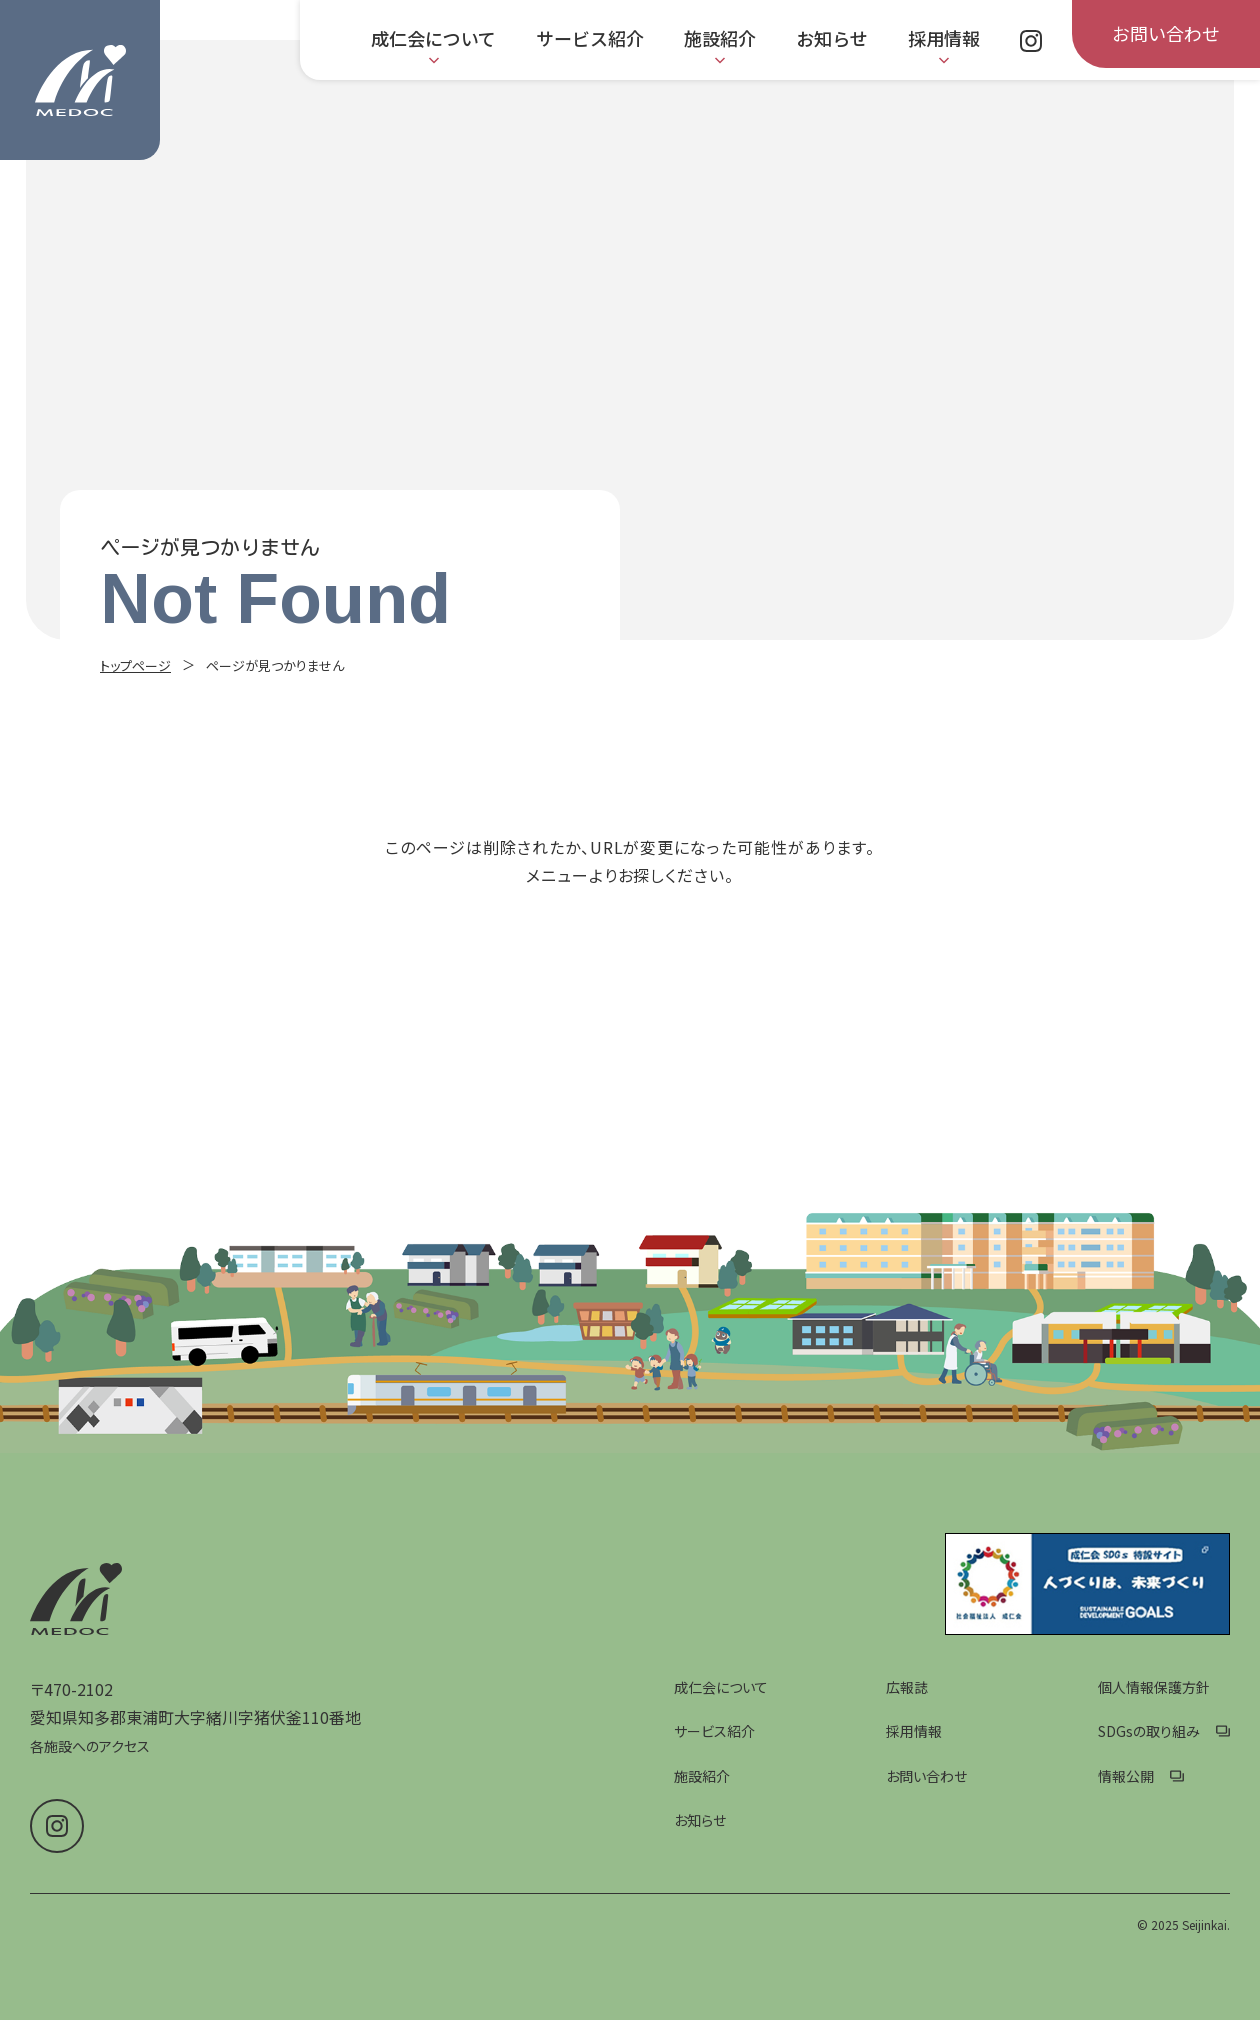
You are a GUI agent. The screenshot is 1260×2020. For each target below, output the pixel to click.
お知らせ (700, 1820)
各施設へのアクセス (90, 1746)
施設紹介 (702, 1776)
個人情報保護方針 (1154, 1687)
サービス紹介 (714, 1731)
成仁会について (721, 1687)
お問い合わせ (926, 1776)
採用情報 (914, 1731)
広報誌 (907, 1687)
